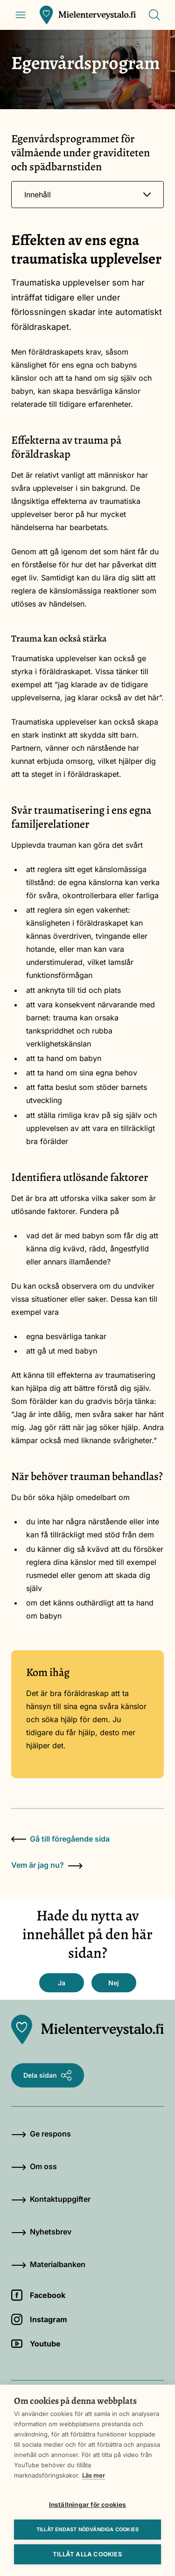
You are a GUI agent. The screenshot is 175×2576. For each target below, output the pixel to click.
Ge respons (41, 2133)
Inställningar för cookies (87, 2504)
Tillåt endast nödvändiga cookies (87, 2529)
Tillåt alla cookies (87, 2554)
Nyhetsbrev (41, 2231)
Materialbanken (48, 2264)
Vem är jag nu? (47, 1864)
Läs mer (93, 2475)
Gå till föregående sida (60, 1838)
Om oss (34, 2166)
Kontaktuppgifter (51, 2199)
